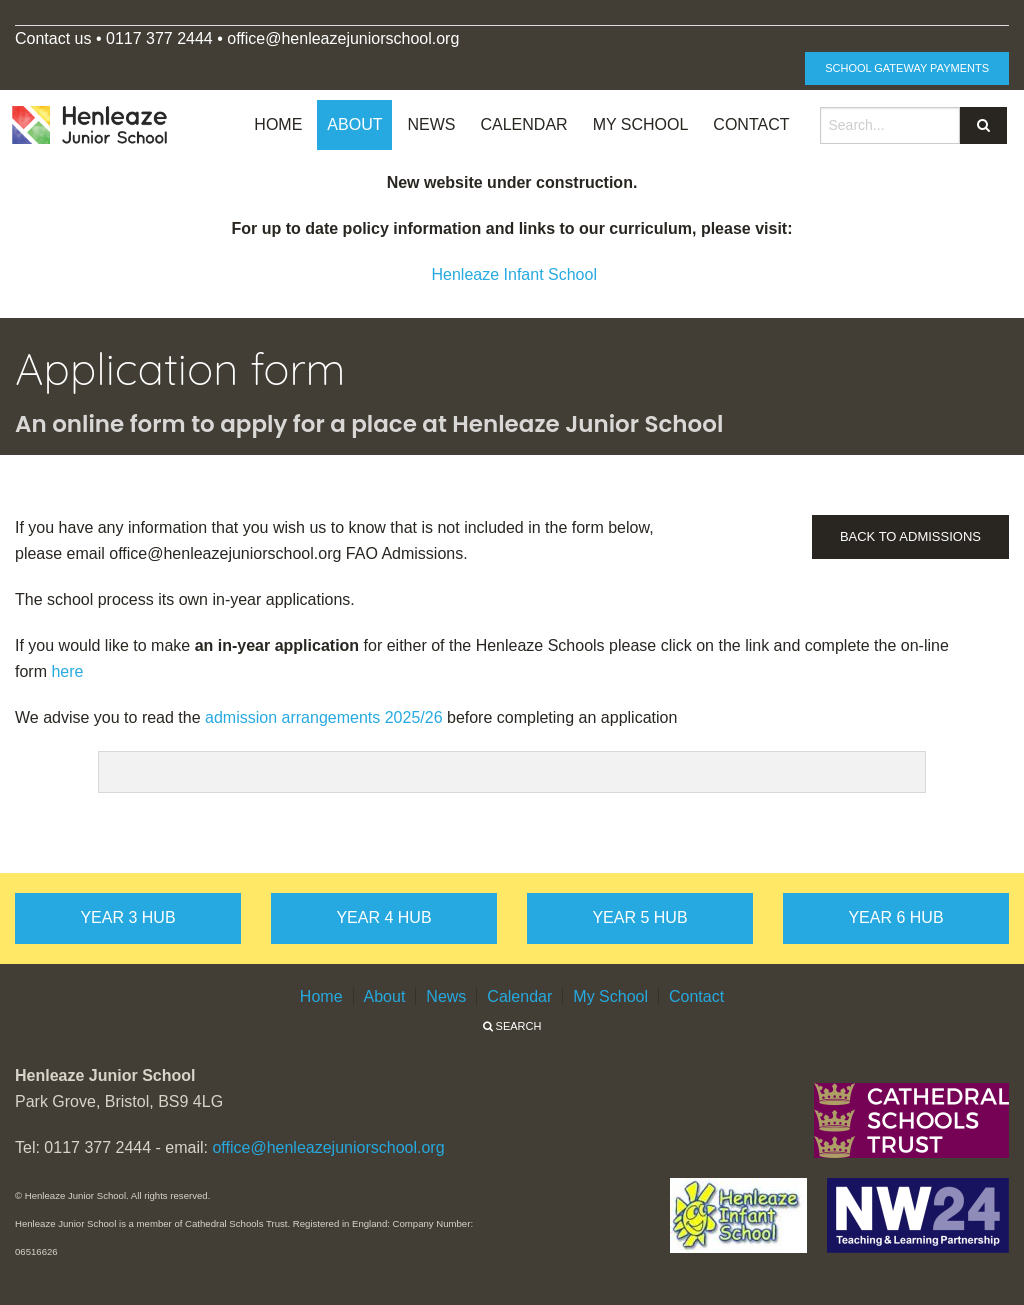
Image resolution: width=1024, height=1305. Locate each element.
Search (512, 1026)
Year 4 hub (383, 917)
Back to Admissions (910, 536)
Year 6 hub (895, 917)
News (431, 124)
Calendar (523, 124)
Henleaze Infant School (514, 274)
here (67, 671)
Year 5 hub (639, 917)
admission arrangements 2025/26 (323, 717)
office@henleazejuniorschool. (331, 38)
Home (278, 124)
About (354, 124)
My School (641, 124)
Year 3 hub (127, 917)
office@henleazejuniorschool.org (328, 1147)
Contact (751, 124)
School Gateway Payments (907, 68)
